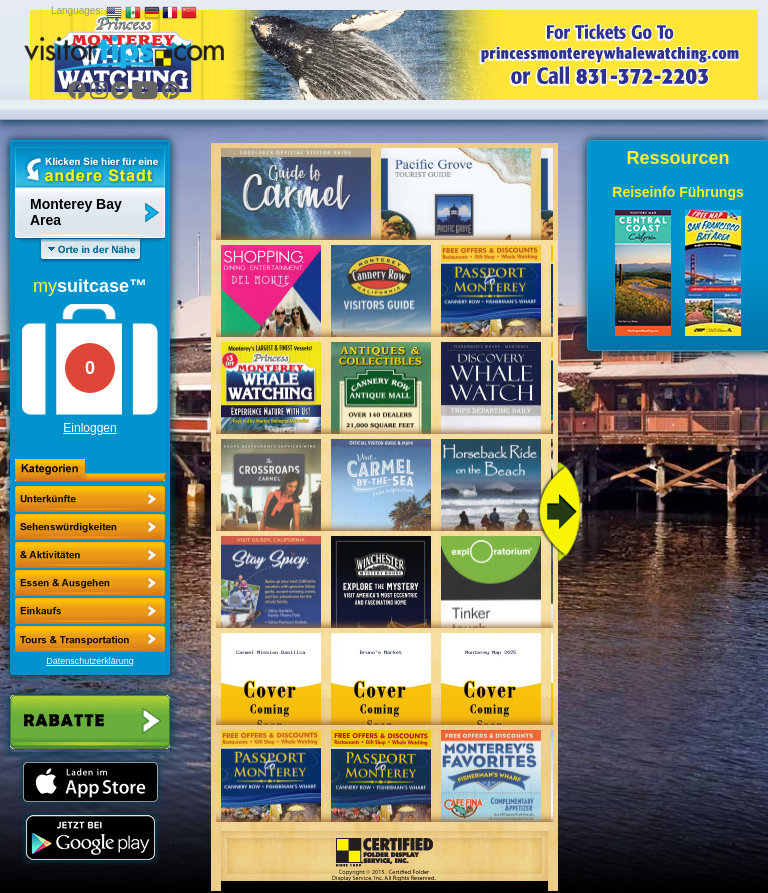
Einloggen (89, 428)
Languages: (77, 10)
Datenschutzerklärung (90, 661)
